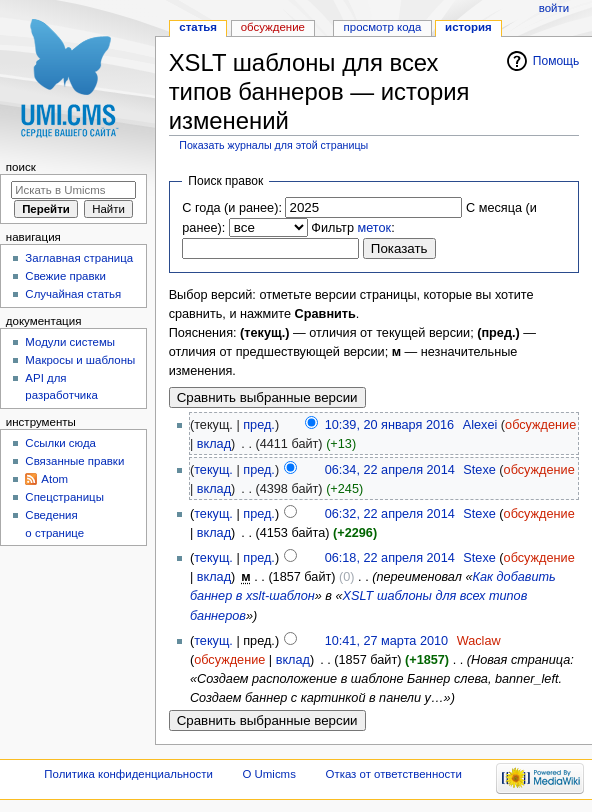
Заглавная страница (79, 258)
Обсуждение (273, 27)
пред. (259, 425)
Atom (54, 479)
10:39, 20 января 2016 (390, 425)
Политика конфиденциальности (128, 774)
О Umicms (269, 774)
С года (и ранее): (232, 208)
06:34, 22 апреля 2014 (390, 470)
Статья (198, 27)
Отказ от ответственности (394, 774)
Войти (554, 8)
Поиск (21, 167)
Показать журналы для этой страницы (273, 145)
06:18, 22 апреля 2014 (390, 558)
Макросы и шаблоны (80, 360)
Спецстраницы (64, 497)
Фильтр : (352, 228)
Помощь (556, 61)
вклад (214, 444)
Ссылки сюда (60, 443)
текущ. (213, 470)
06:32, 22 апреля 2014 (390, 514)
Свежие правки (65, 276)
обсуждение (540, 425)
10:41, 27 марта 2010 (386, 641)
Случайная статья (73, 294)
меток (375, 228)
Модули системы (70, 342)
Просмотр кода (383, 27)
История (468, 27)
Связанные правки (74, 461)
